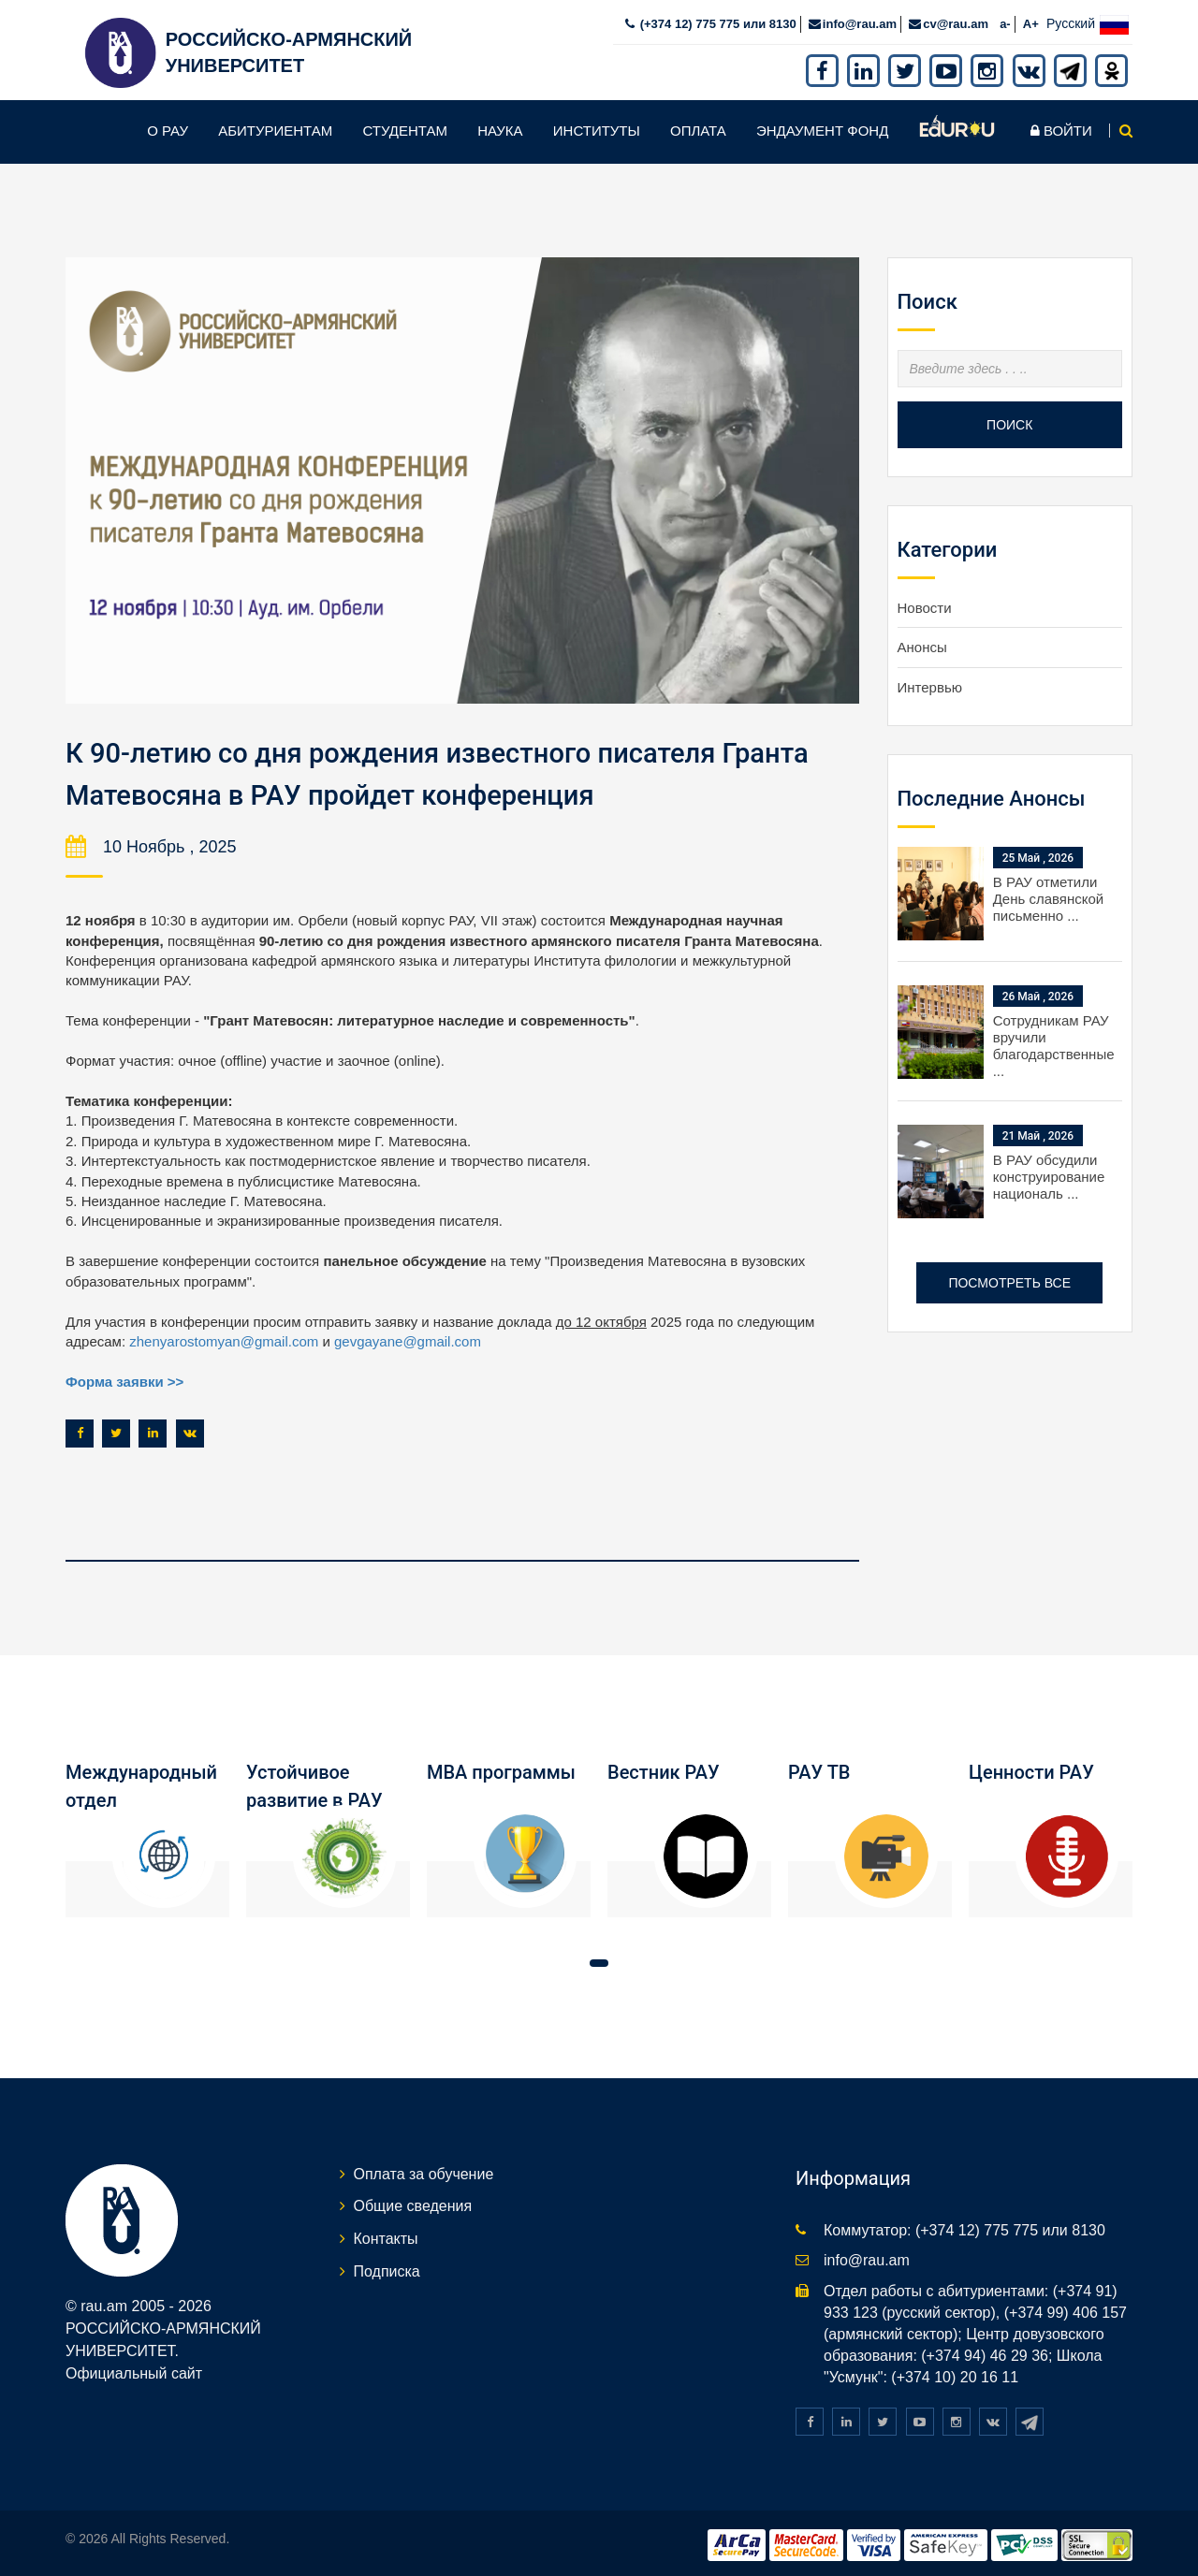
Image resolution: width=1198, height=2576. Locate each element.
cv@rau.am (955, 20)
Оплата (698, 127)
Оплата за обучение (424, 2168)
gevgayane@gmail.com (407, 1337)
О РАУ (167, 127)
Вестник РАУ (663, 1767)
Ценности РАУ (1031, 1767)
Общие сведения (413, 2201)
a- (1005, 20)
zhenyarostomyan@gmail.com (223, 1337)
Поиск (1009, 421)
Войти (1061, 127)
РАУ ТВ (819, 1767)
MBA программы (501, 1767)
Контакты (386, 2234)
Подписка (387, 2267)
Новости (925, 604)
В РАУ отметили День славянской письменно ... (1048, 895)
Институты (596, 127)
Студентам (404, 127)
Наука (499, 127)
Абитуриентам (275, 127)
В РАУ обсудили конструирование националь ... (1049, 1173)
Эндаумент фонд (822, 127)
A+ (1031, 20)
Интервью (930, 683)
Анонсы (922, 643)
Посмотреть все (1009, 1279)
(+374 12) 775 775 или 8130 (716, 20)
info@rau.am (860, 20)
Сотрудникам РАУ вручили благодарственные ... (1054, 1042)
